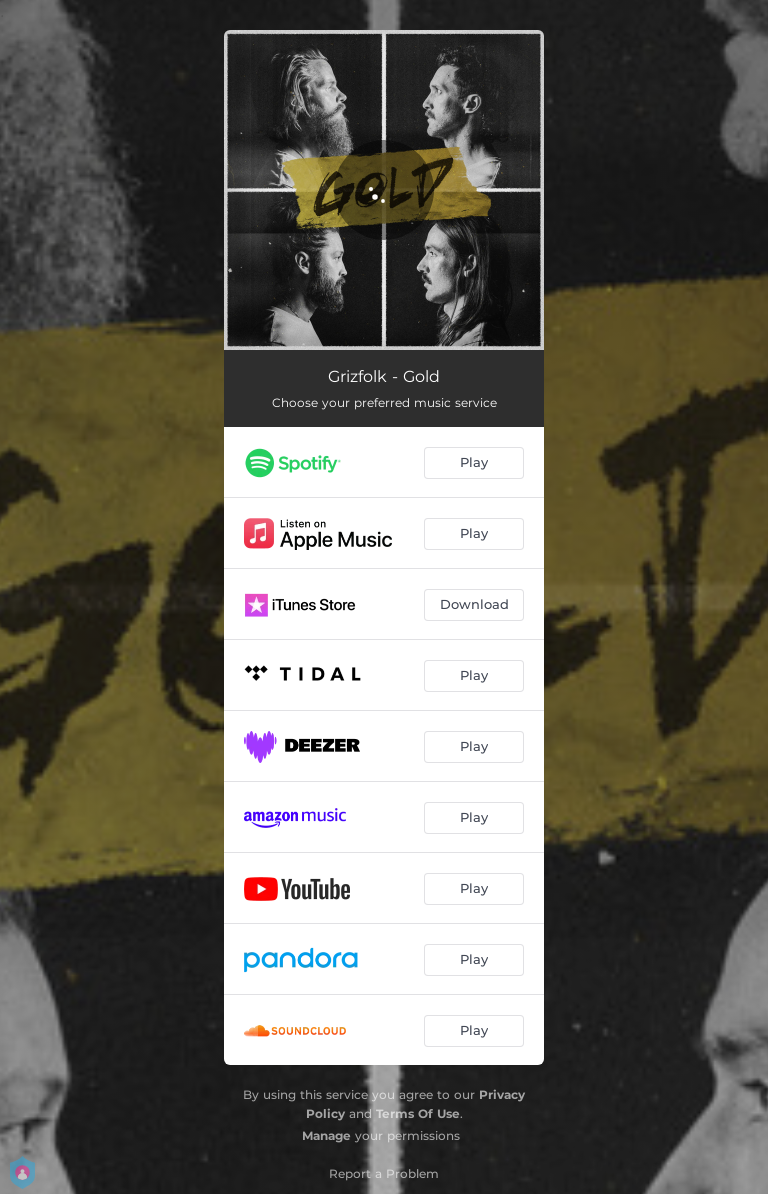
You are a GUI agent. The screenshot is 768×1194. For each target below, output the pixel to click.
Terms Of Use (418, 1113)
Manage (326, 1135)
